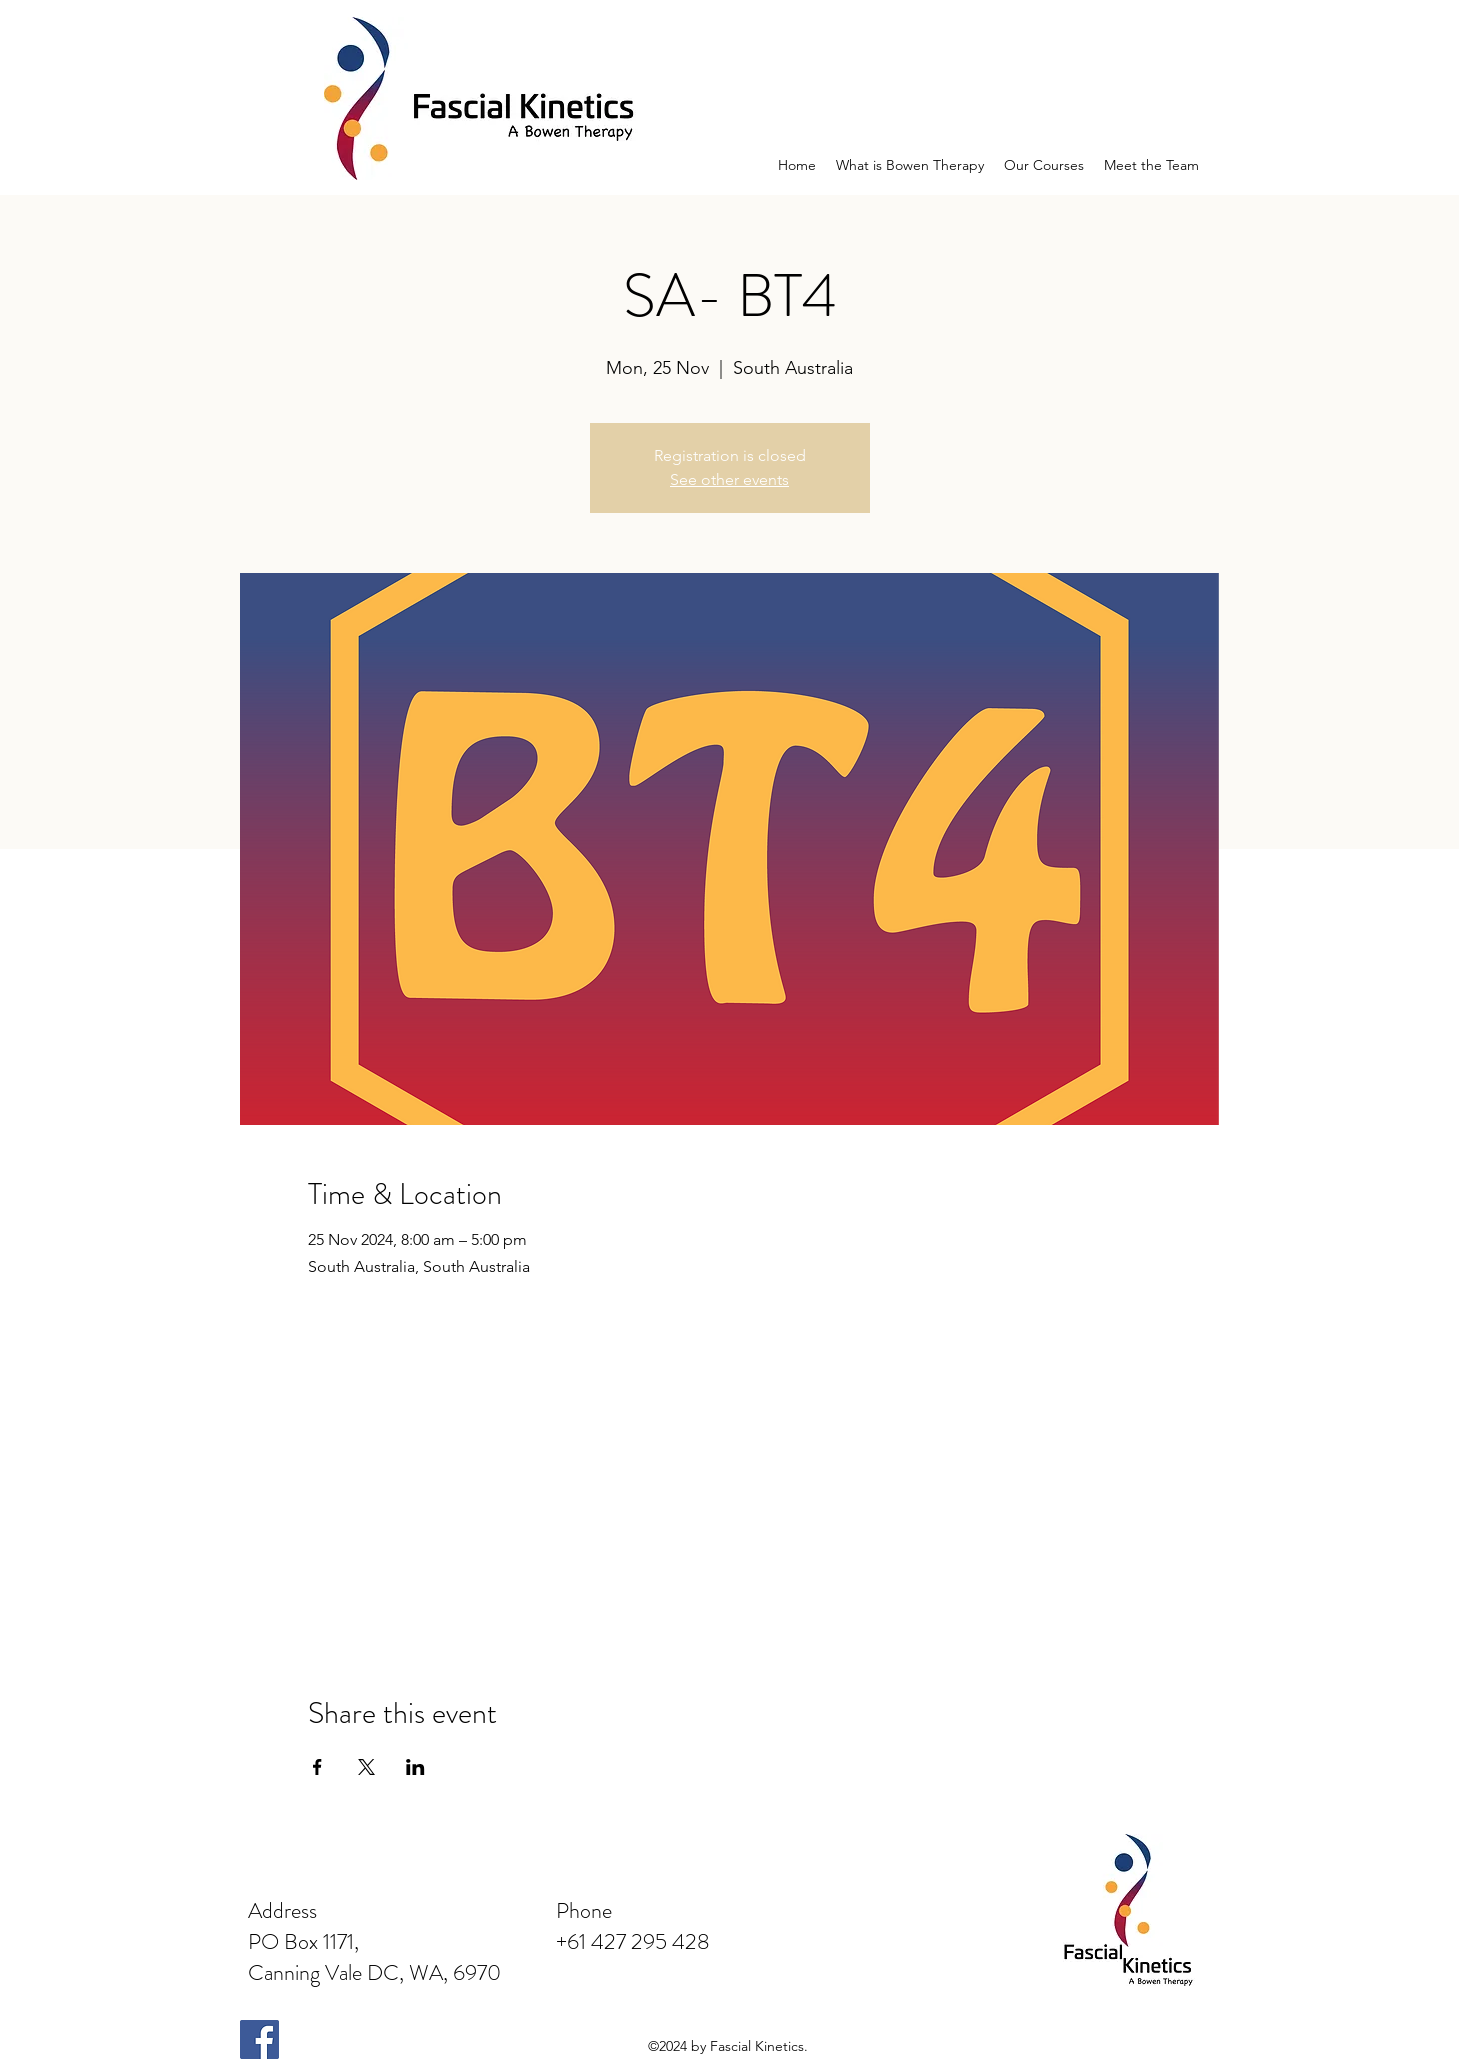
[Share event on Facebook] (317, 1767)
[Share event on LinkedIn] (415, 1767)
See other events (729, 479)
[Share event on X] (366, 1767)
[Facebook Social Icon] (259, 2039)
